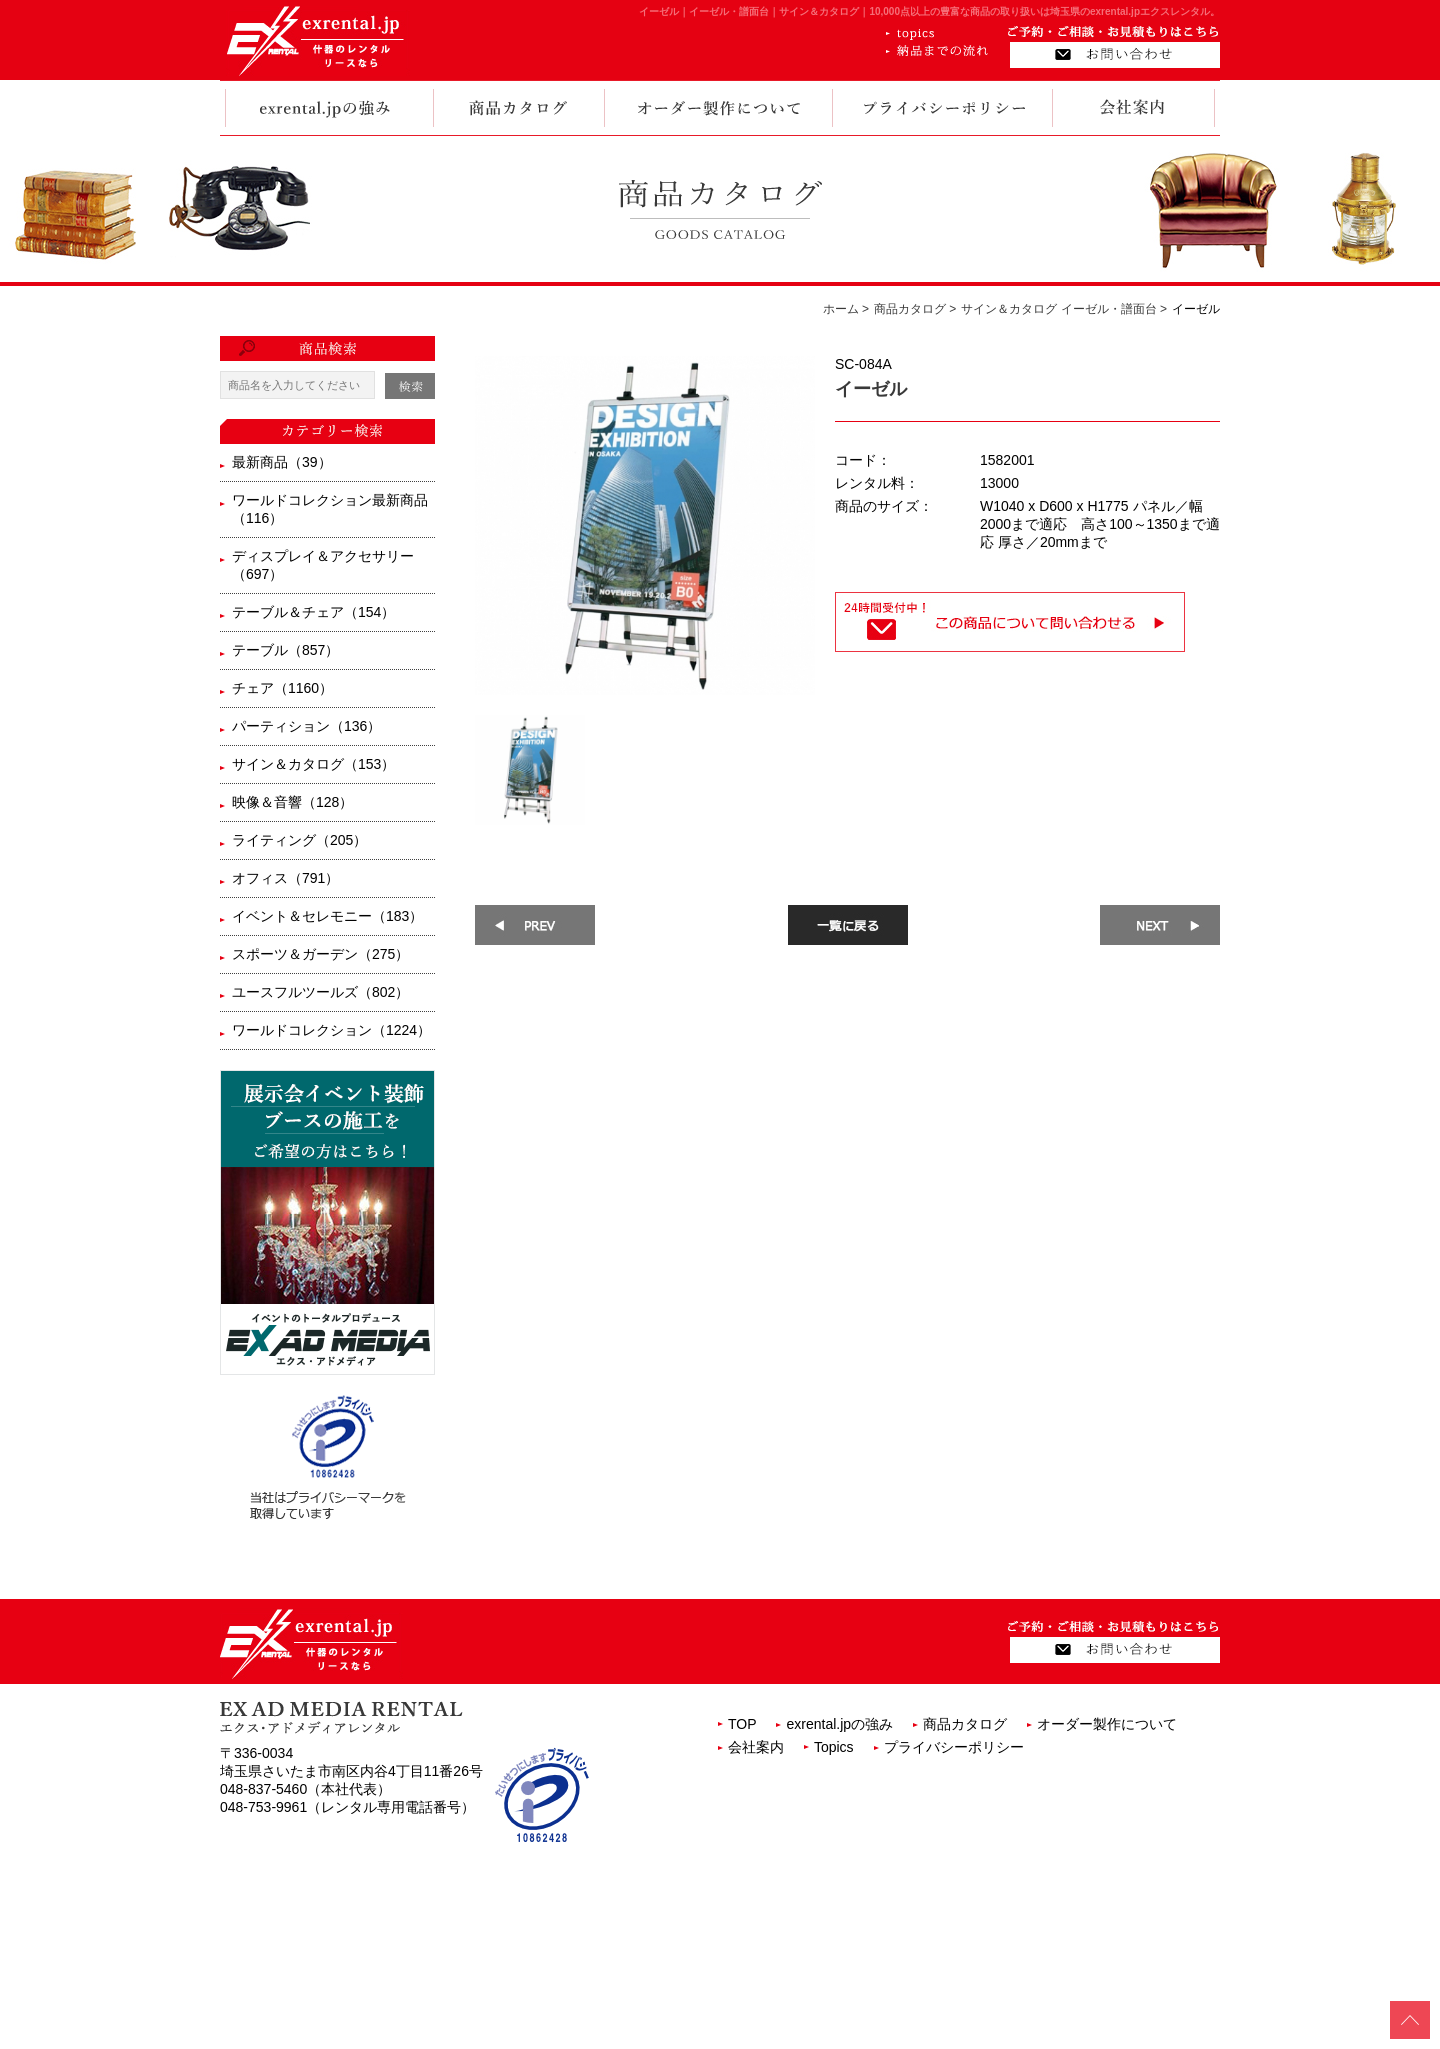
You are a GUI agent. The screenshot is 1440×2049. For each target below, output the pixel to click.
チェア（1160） (282, 688)
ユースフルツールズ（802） (320, 992)
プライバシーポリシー (954, 1747)
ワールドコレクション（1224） (331, 1030)
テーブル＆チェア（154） (313, 612)
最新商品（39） (282, 462)
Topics (834, 1747)
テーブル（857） (285, 650)
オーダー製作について (1107, 1724)
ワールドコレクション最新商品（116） (330, 509)
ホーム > (846, 309)
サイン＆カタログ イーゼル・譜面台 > (1064, 309)
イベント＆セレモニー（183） (327, 916)
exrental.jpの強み (839, 1724)
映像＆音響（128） (292, 802)
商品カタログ (965, 1724)
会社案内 (756, 1747)
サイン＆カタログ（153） (313, 764)
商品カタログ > (915, 309)
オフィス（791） (285, 878)
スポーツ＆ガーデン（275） (320, 954)
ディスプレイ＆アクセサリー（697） (323, 565)
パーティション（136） (306, 726)
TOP (742, 1724)
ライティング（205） (299, 840)
